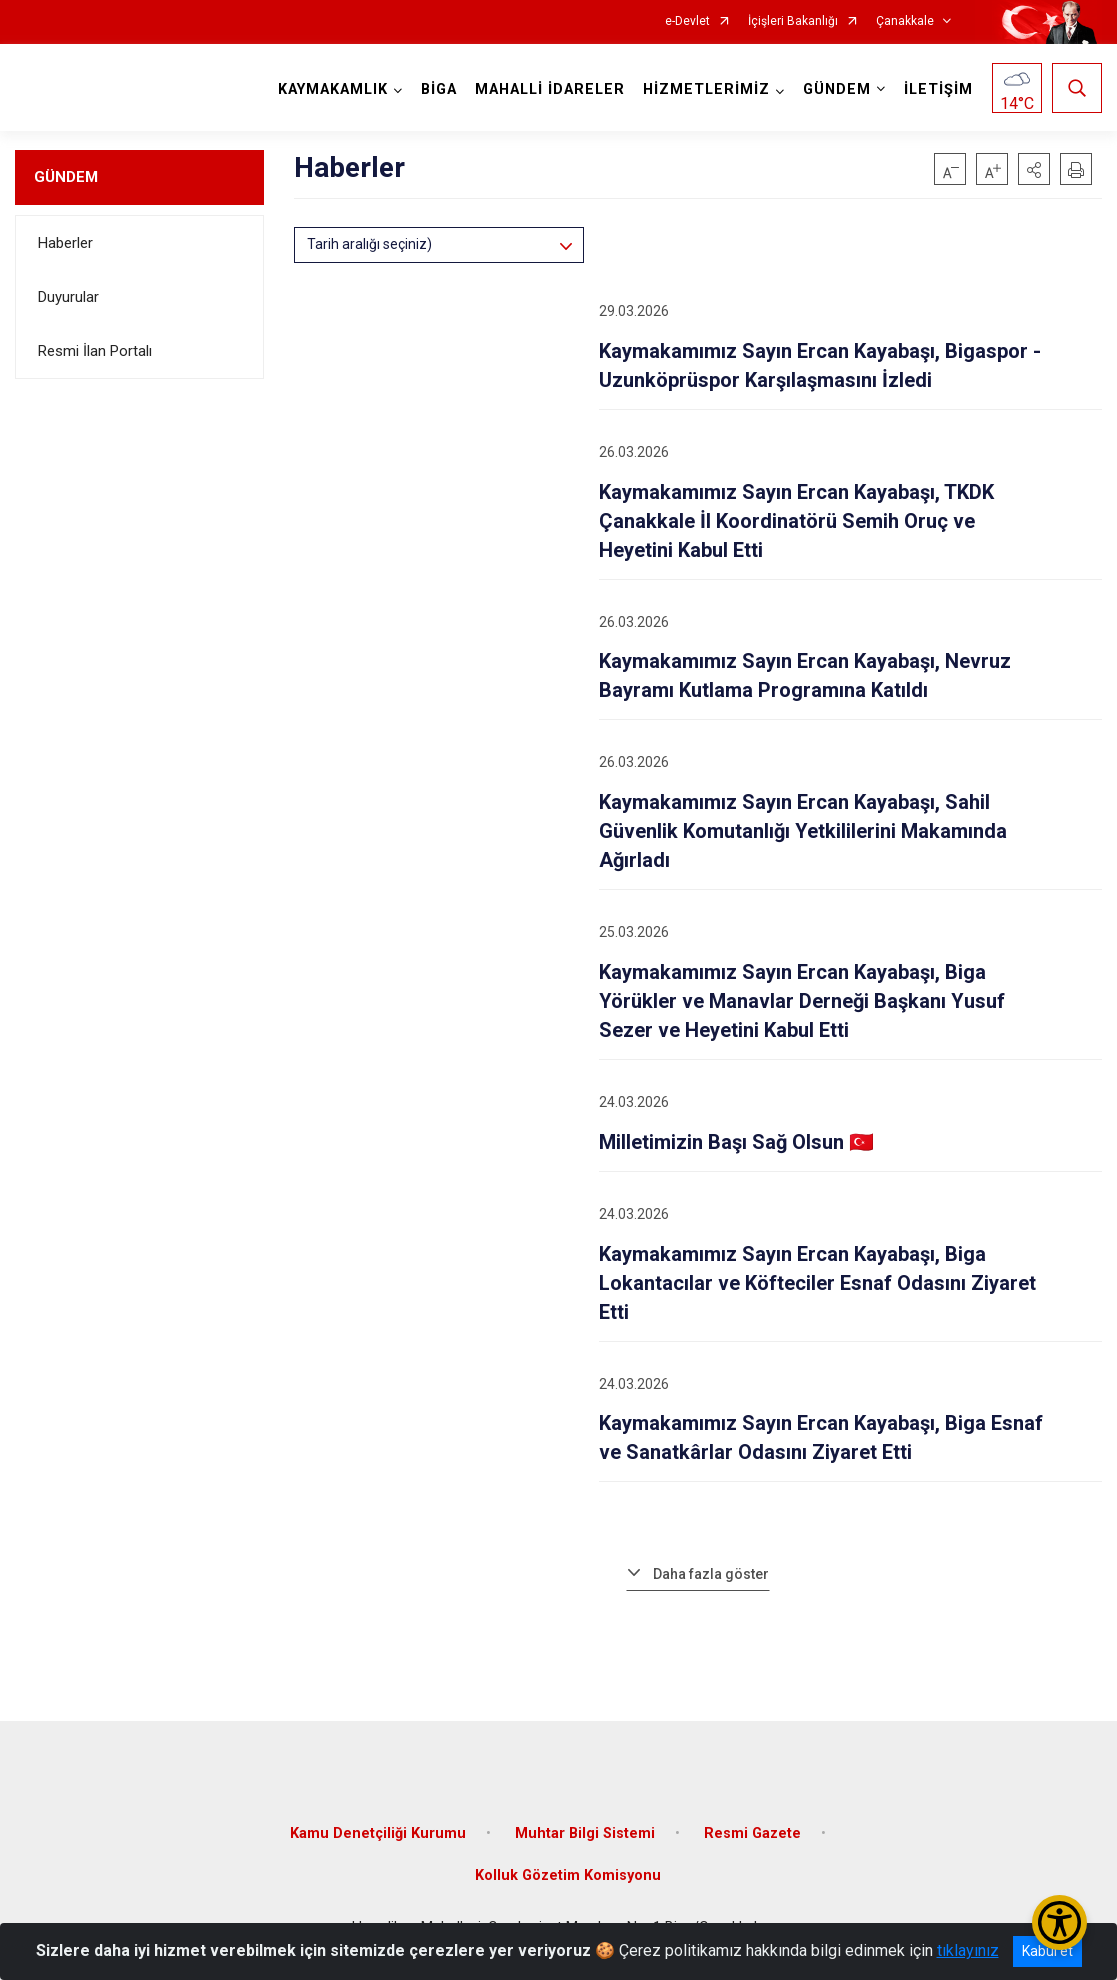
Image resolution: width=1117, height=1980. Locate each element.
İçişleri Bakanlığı (793, 21)
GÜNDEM (66, 177)
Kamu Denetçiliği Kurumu (378, 1833)
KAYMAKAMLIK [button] (333, 89)
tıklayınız (968, 1950)
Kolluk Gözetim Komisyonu (568, 1875)
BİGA (439, 89)
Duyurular (68, 297)
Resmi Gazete (752, 1833)
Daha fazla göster (711, 1574)
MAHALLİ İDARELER (550, 89)
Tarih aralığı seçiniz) (369, 244)
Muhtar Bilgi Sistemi (585, 1833)
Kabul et (1047, 1951)
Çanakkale (905, 21)
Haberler (65, 243)
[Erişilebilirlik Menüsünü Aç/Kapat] (1059, 1922)
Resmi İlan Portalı (95, 351)
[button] (1034, 169)
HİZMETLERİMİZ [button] (706, 89)
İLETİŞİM (938, 89)
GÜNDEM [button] (837, 89)
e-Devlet (687, 21)
